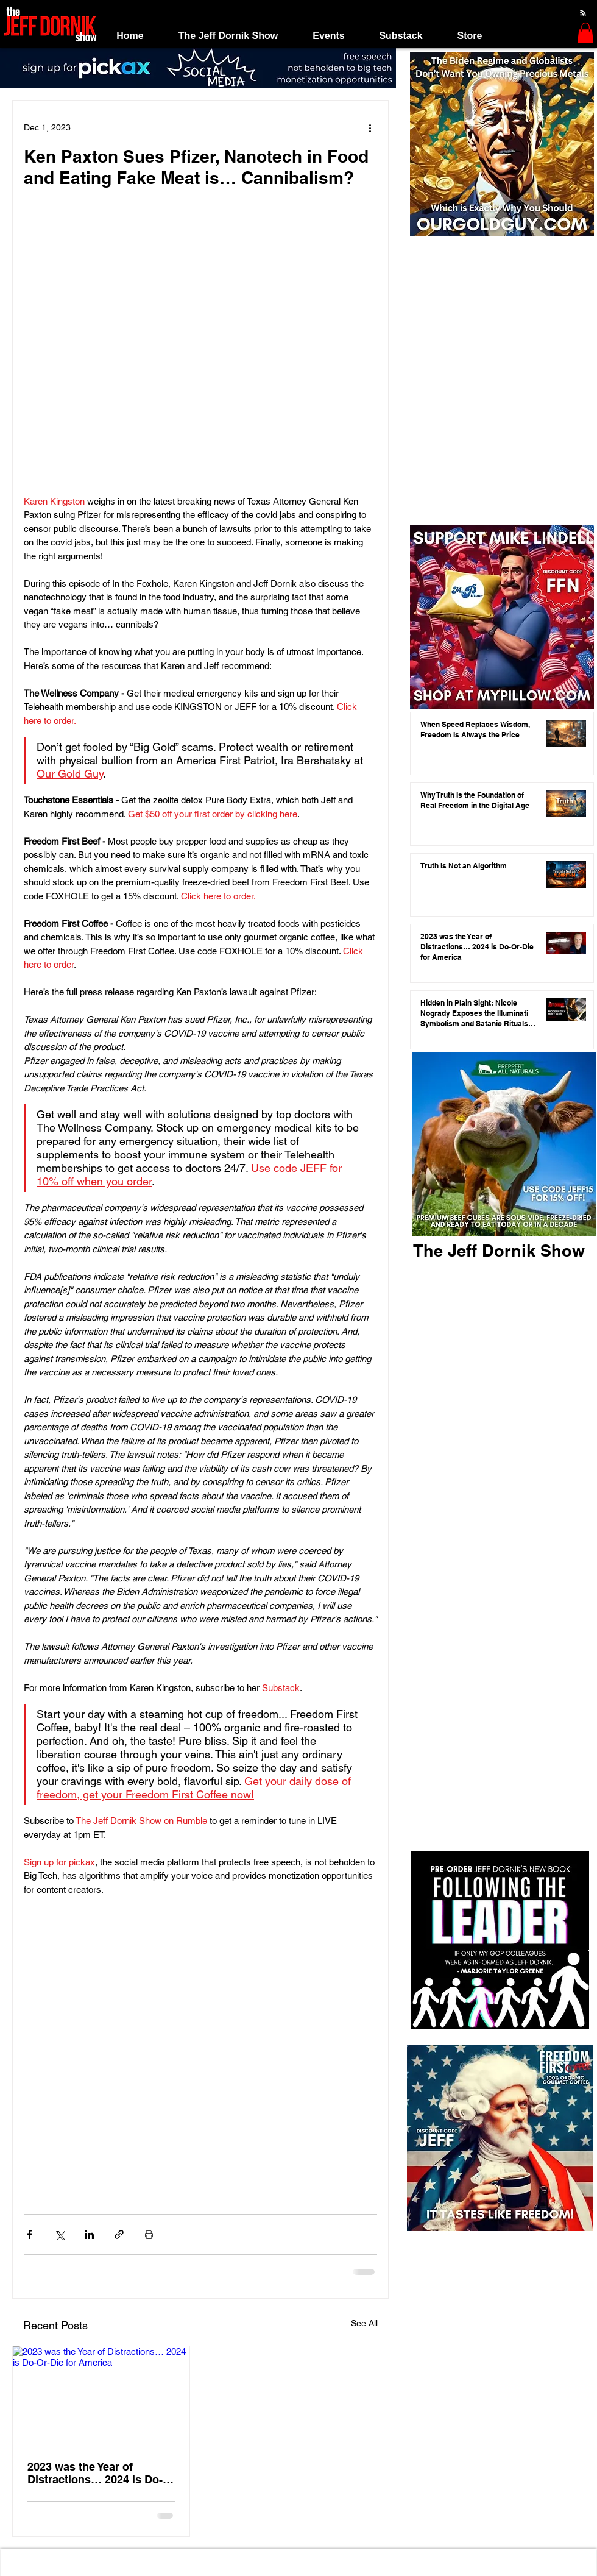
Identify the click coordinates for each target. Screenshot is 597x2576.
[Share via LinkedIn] (89, 2234)
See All (364, 2323)
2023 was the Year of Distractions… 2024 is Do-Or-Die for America (95, 2473)
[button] (228, 35)
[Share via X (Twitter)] (59, 2234)
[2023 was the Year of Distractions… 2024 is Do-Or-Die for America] (101, 2396)
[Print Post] (149, 2234)
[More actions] (369, 127)
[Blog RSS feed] (583, 13)
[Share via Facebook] (29, 2234)
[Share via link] (119, 2234)
